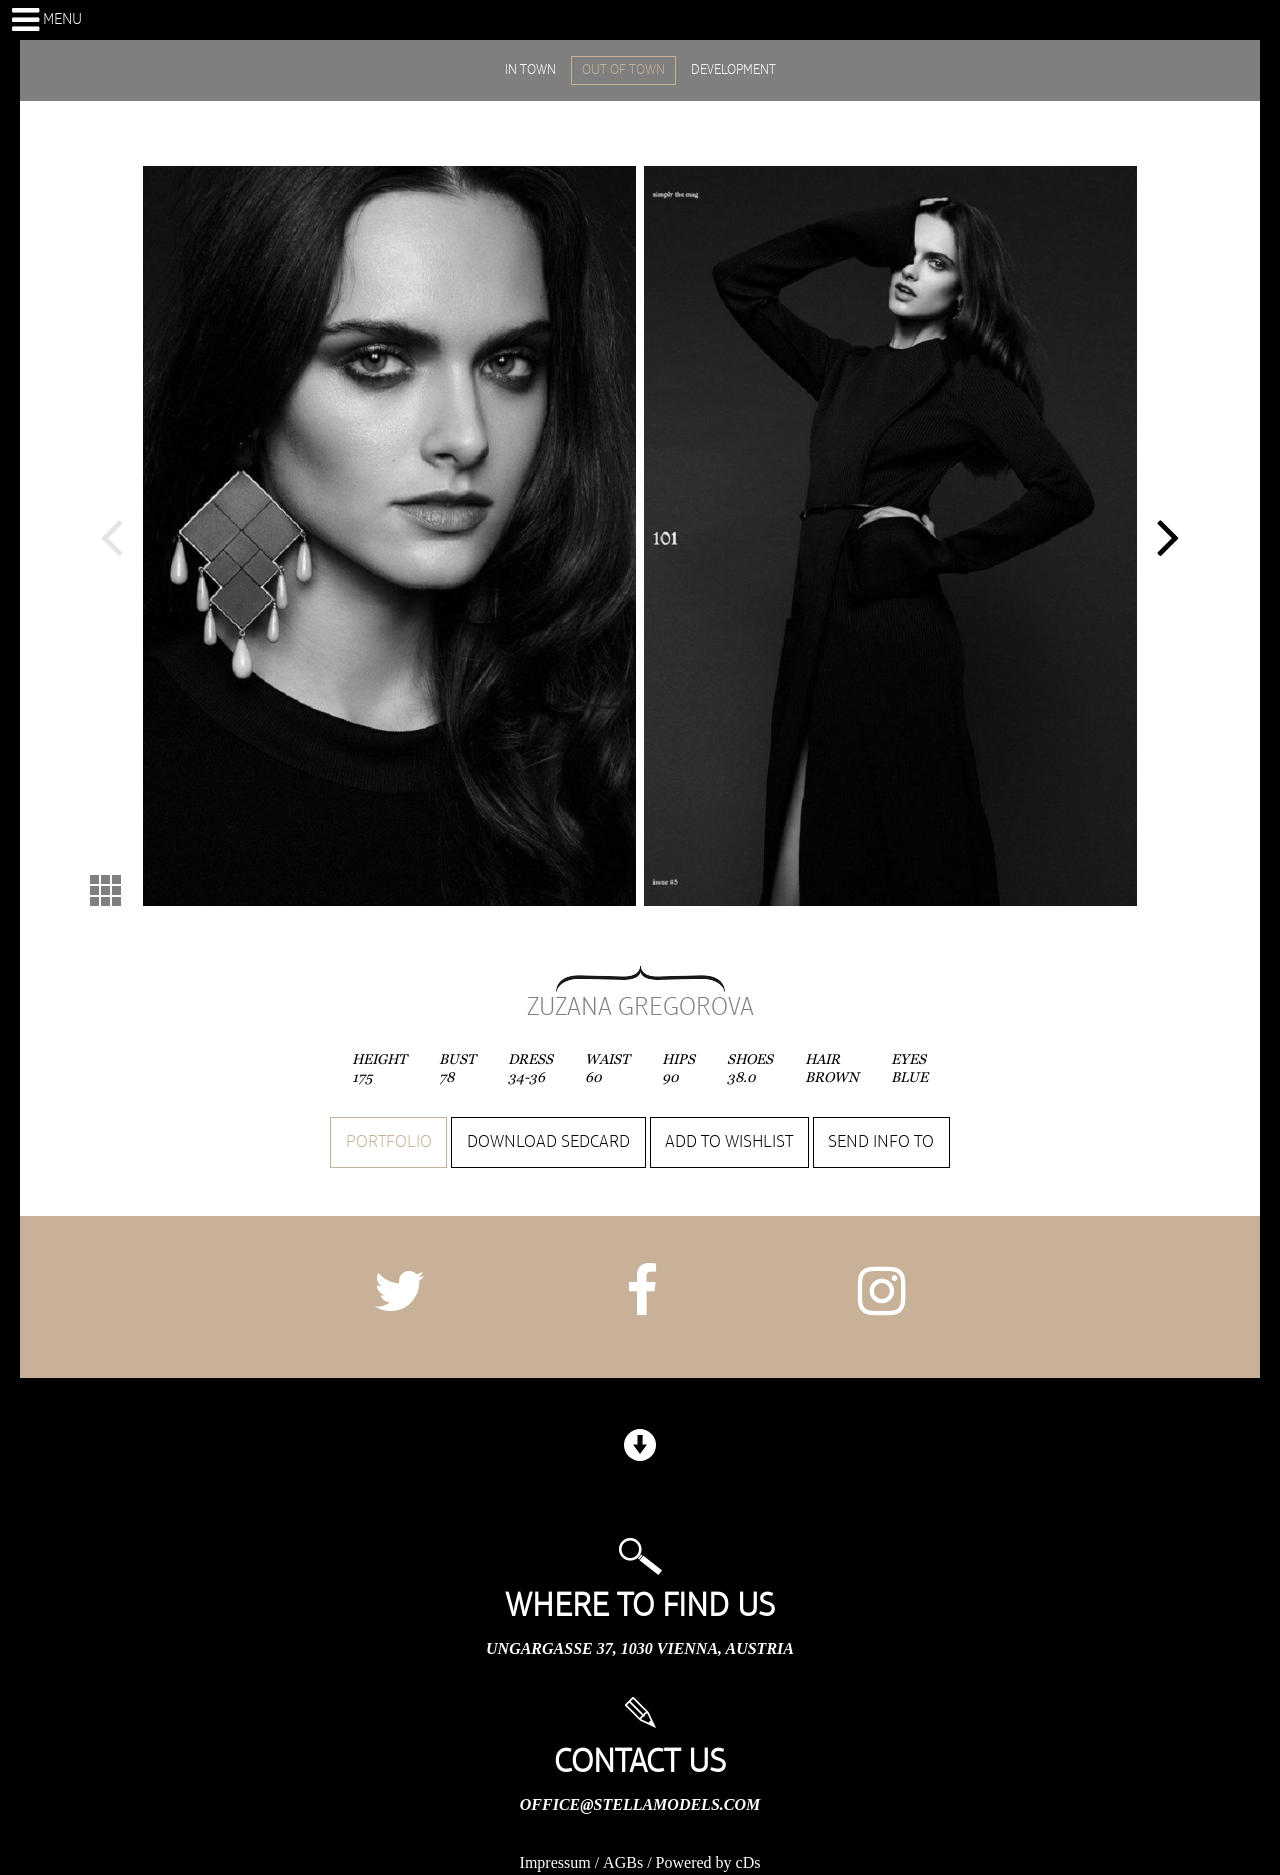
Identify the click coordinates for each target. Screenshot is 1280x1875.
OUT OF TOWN (623, 70)
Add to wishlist (729, 1142)
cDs (748, 1862)
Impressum (555, 1862)
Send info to (881, 1142)
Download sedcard (548, 1142)
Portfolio (389, 1142)
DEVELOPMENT (733, 70)
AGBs (623, 1862)
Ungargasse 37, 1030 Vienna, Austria (640, 1648)
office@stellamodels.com (640, 1804)
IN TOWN (530, 70)
